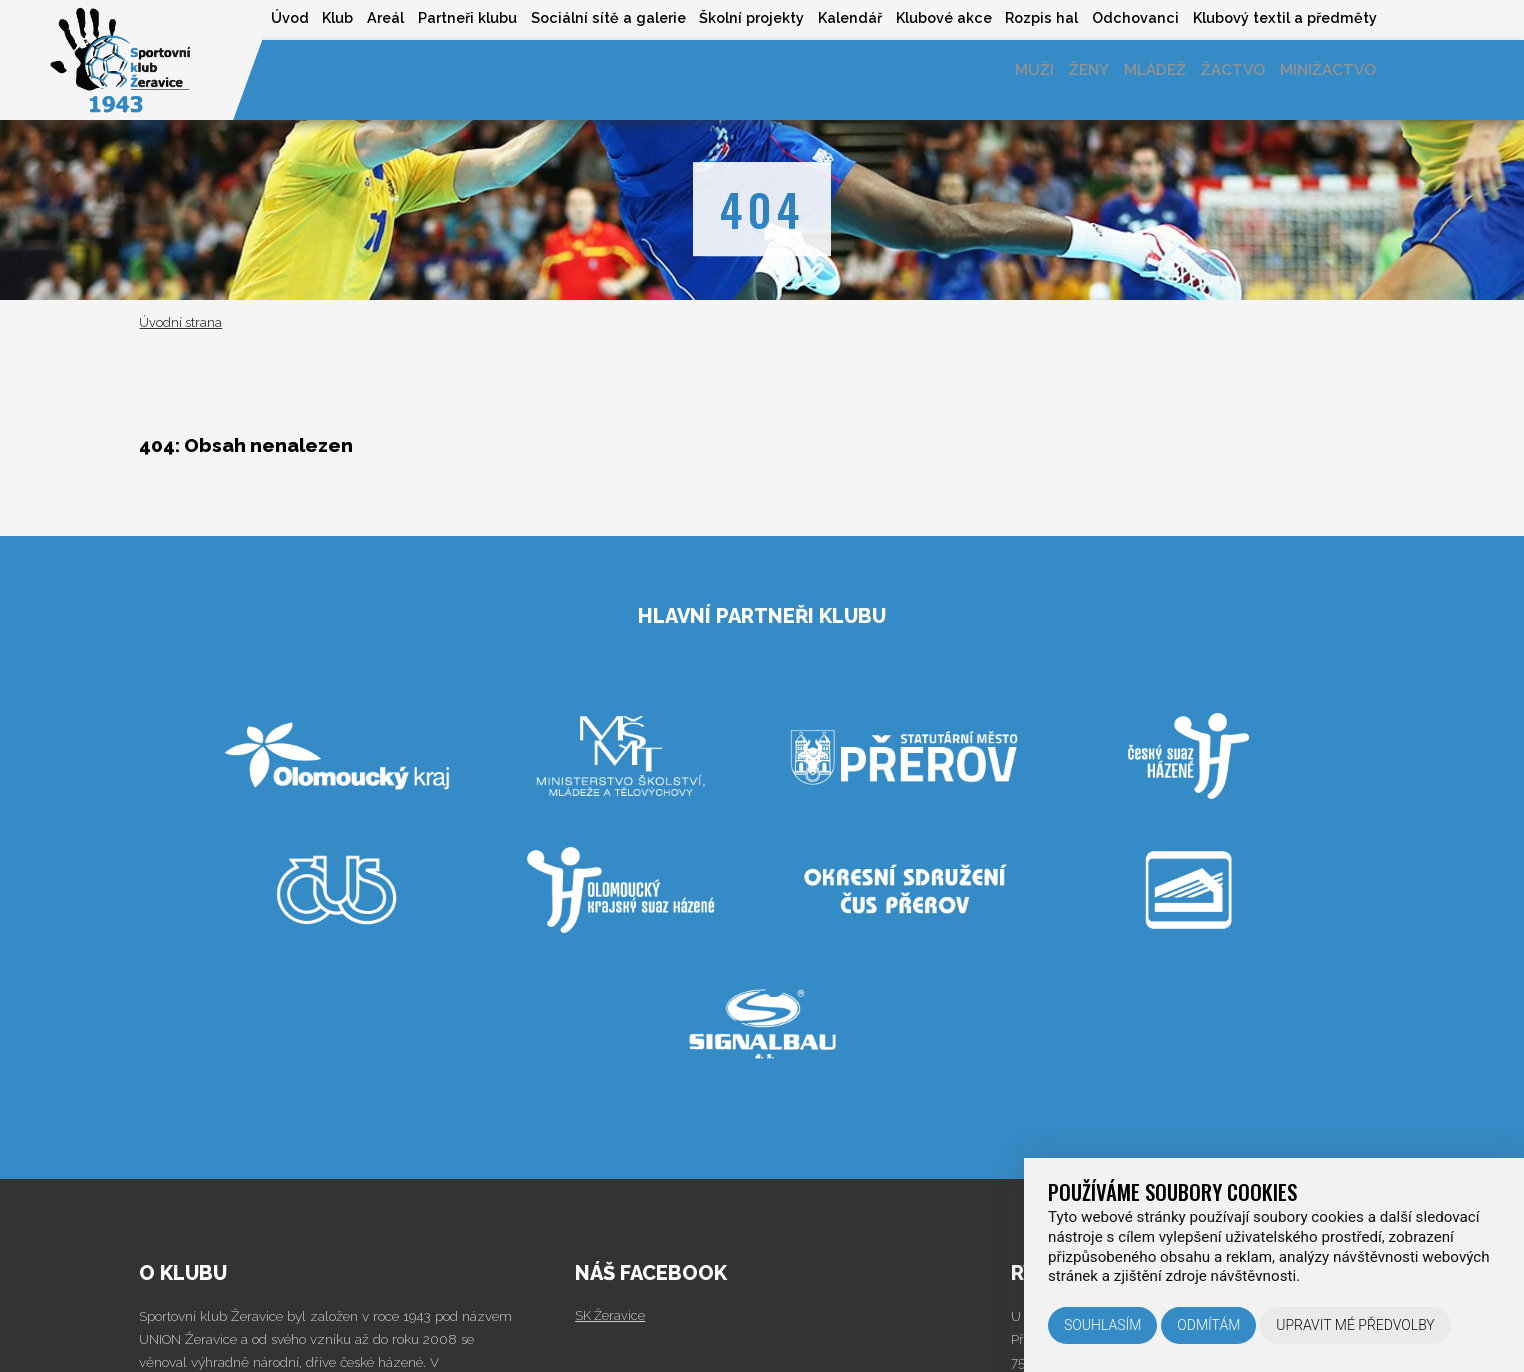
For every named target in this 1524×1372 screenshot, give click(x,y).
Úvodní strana (180, 322)
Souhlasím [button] (1102, 1325)
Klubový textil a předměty (1282, 18)
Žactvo (1219, 79)
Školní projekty (717, 18)
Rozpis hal (1026, 18)
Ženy (1055, 79)
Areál (331, 18)
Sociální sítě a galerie (567, 18)
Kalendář (822, 18)
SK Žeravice (611, 1315)
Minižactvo (1323, 79)
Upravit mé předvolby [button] (1355, 1325)
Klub (277, 18)
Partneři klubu (419, 18)
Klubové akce (922, 18)
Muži (992, 79)
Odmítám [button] (1208, 1325)
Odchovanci (1126, 18)
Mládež (1131, 79)
